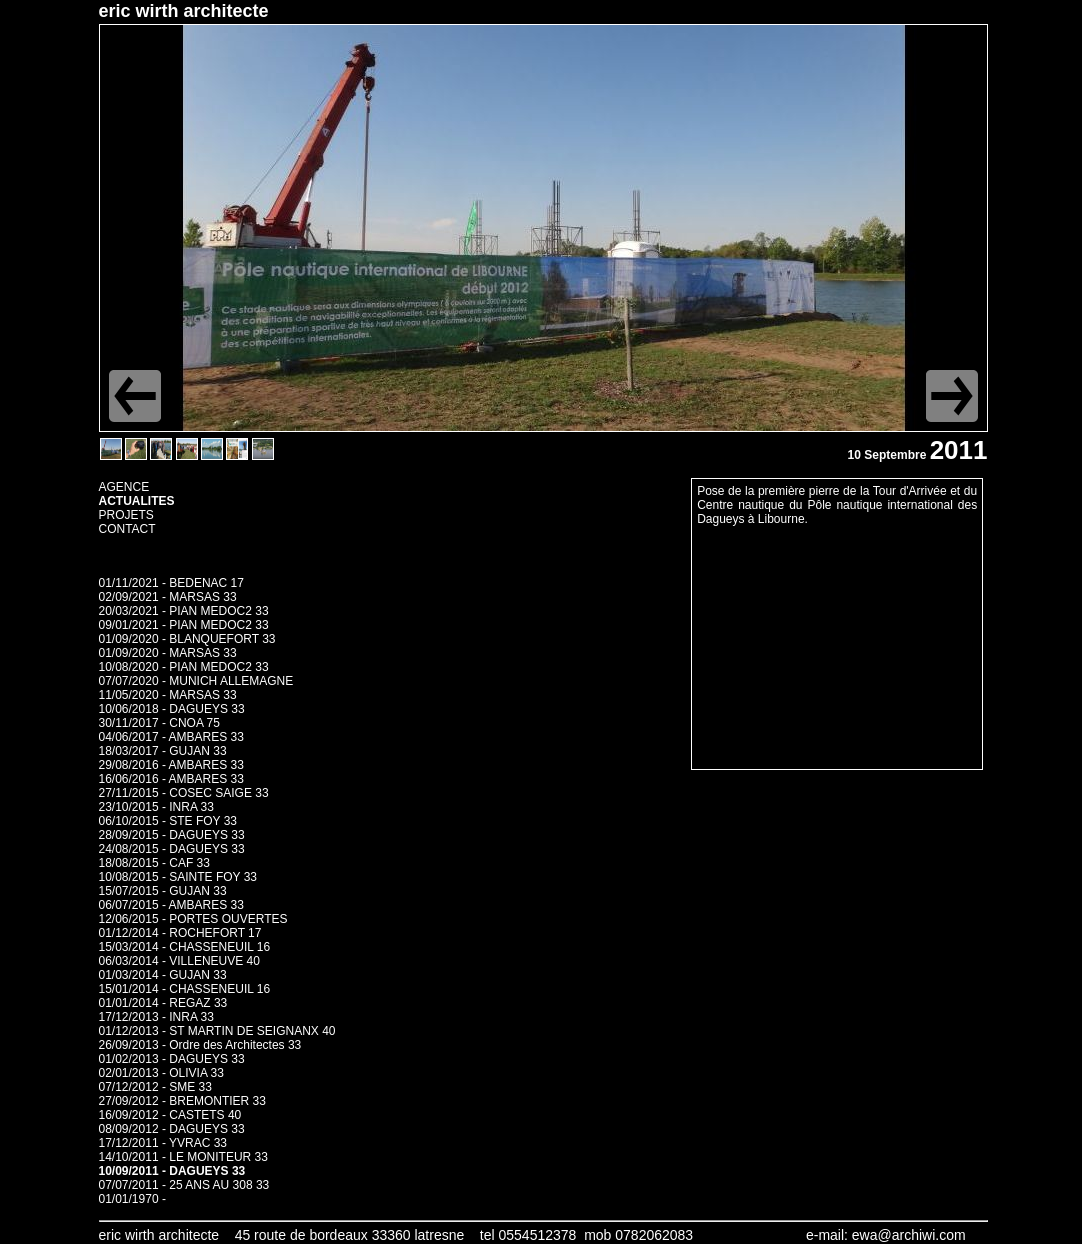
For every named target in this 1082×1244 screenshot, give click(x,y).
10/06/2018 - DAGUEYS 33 (172, 709)
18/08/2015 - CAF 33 (154, 863)
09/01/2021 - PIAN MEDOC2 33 (184, 625)
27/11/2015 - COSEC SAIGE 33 (184, 793)
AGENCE (124, 487)
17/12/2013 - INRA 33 (156, 1017)
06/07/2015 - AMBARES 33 (171, 905)
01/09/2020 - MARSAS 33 (168, 653)
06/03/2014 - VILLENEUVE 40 (179, 961)
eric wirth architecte (184, 11)
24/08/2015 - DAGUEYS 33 (172, 849)
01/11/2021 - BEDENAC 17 (171, 583)
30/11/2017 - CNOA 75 (159, 723)
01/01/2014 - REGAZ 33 (163, 1003)
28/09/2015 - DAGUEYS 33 (172, 835)
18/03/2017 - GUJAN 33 (163, 751)
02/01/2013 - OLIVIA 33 (161, 1073)
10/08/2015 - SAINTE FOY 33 (178, 877)
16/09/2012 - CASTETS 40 (170, 1115)
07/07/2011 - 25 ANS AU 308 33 (184, 1185)
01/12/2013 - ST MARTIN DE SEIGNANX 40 (217, 1031)
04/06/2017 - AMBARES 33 (171, 737)
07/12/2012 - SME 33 (155, 1087)
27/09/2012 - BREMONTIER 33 (182, 1101)
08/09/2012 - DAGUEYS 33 (172, 1129)
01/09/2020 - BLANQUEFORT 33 (187, 639)
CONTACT (127, 529)
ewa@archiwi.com (909, 1235)
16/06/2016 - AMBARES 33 (171, 779)
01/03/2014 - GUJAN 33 (163, 975)
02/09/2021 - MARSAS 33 (168, 597)
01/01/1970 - (132, 1199)
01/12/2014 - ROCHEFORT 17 (180, 933)
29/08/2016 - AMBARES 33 (171, 765)
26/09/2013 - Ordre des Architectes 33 (200, 1045)
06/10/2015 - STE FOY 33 (168, 821)
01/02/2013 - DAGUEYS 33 (172, 1059)
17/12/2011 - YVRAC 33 (163, 1143)
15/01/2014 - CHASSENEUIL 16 (185, 989)
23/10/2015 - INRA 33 (156, 807)
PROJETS (126, 515)
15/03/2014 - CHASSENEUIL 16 (185, 947)
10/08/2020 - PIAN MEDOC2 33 (184, 667)
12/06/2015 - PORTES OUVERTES (193, 919)
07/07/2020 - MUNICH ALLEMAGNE (196, 681)
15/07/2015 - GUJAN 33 (163, 891)
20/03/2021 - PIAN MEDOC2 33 (184, 611)
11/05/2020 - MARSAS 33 (168, 695)
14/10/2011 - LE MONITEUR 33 (183, 1157)
